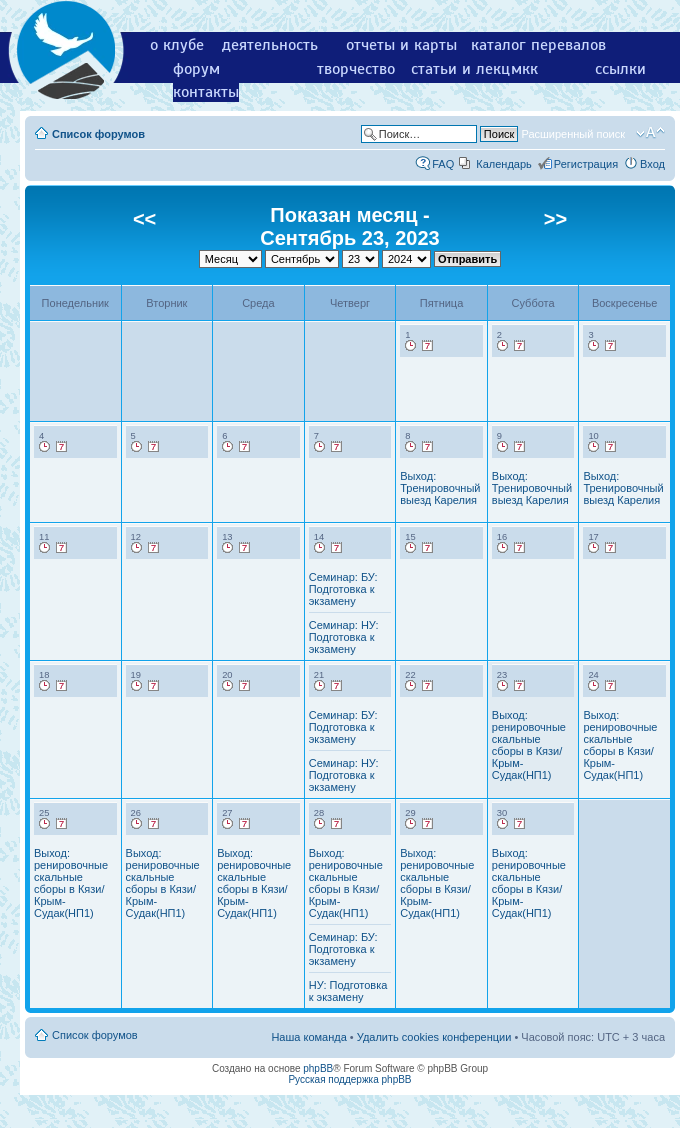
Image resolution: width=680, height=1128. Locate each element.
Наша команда (308, 1037)
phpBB (318, 1068)
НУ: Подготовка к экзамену (348, 991)
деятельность (270, 45)
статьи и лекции (469, 69)
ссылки (620, 69)
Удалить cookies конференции (434, 1037)
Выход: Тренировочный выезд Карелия (440, 488)
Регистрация (586, 164)
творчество (356, 69)
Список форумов (98, 134)
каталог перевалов (538, 45)
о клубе (177, 45)
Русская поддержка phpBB (349, 1079)
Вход (652, 164)
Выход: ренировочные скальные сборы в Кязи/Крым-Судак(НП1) (529, 745)
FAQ (443, 164)
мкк (524, 69)
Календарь (504, 164)
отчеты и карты (401, 45)
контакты (206, 92)
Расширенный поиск (573, 134)
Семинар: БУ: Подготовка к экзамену (343, 589)
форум (196, 69)
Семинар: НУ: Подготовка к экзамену (344, 637)
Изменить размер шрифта (650, 133)
